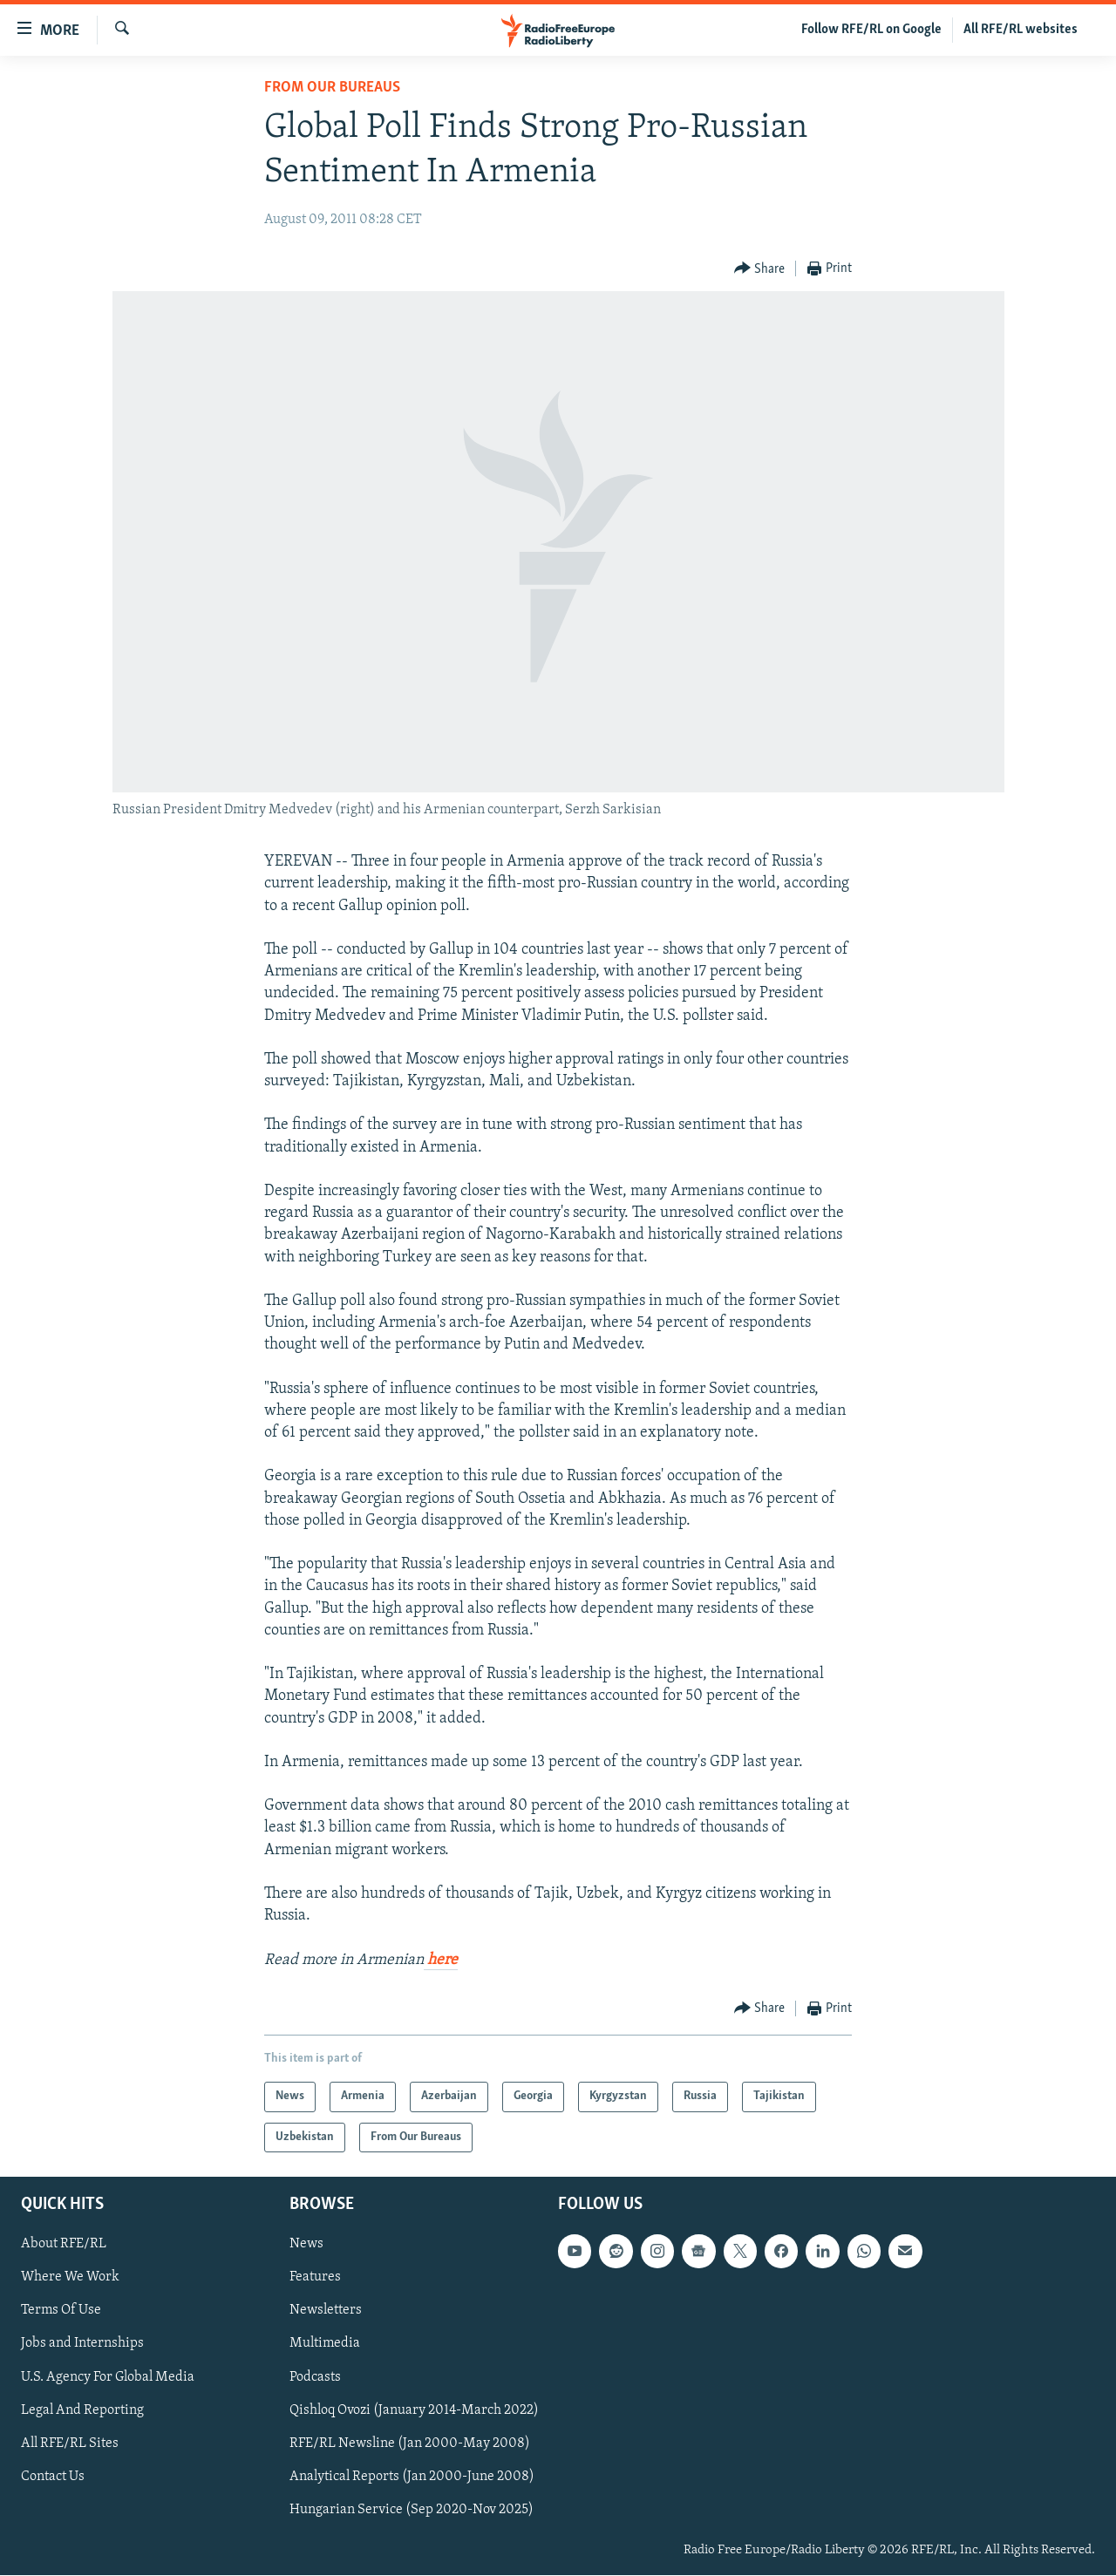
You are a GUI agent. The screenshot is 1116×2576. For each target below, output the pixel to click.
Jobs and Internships (82, 2344)
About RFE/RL (63, 2245)
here (441, 1960)
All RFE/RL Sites (70, 2443)
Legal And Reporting (82, 2410)
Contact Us (53, 2477)
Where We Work (70, 2278)
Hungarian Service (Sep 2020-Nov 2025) (411, 2510)
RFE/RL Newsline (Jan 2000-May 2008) (409, 2443)
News (306, 2245)
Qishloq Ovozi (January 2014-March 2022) (414, 2410)
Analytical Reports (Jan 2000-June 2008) (411, 2477)
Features (315, 2278)
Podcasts (315, 2377)
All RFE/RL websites (1020, 30)
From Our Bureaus (332, 87)
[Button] (760, 269)
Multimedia (324, 2344)
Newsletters (325, 2311)
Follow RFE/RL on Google (871, 30)
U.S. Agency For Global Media (107, 2377)
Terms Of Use (61, 2311)
